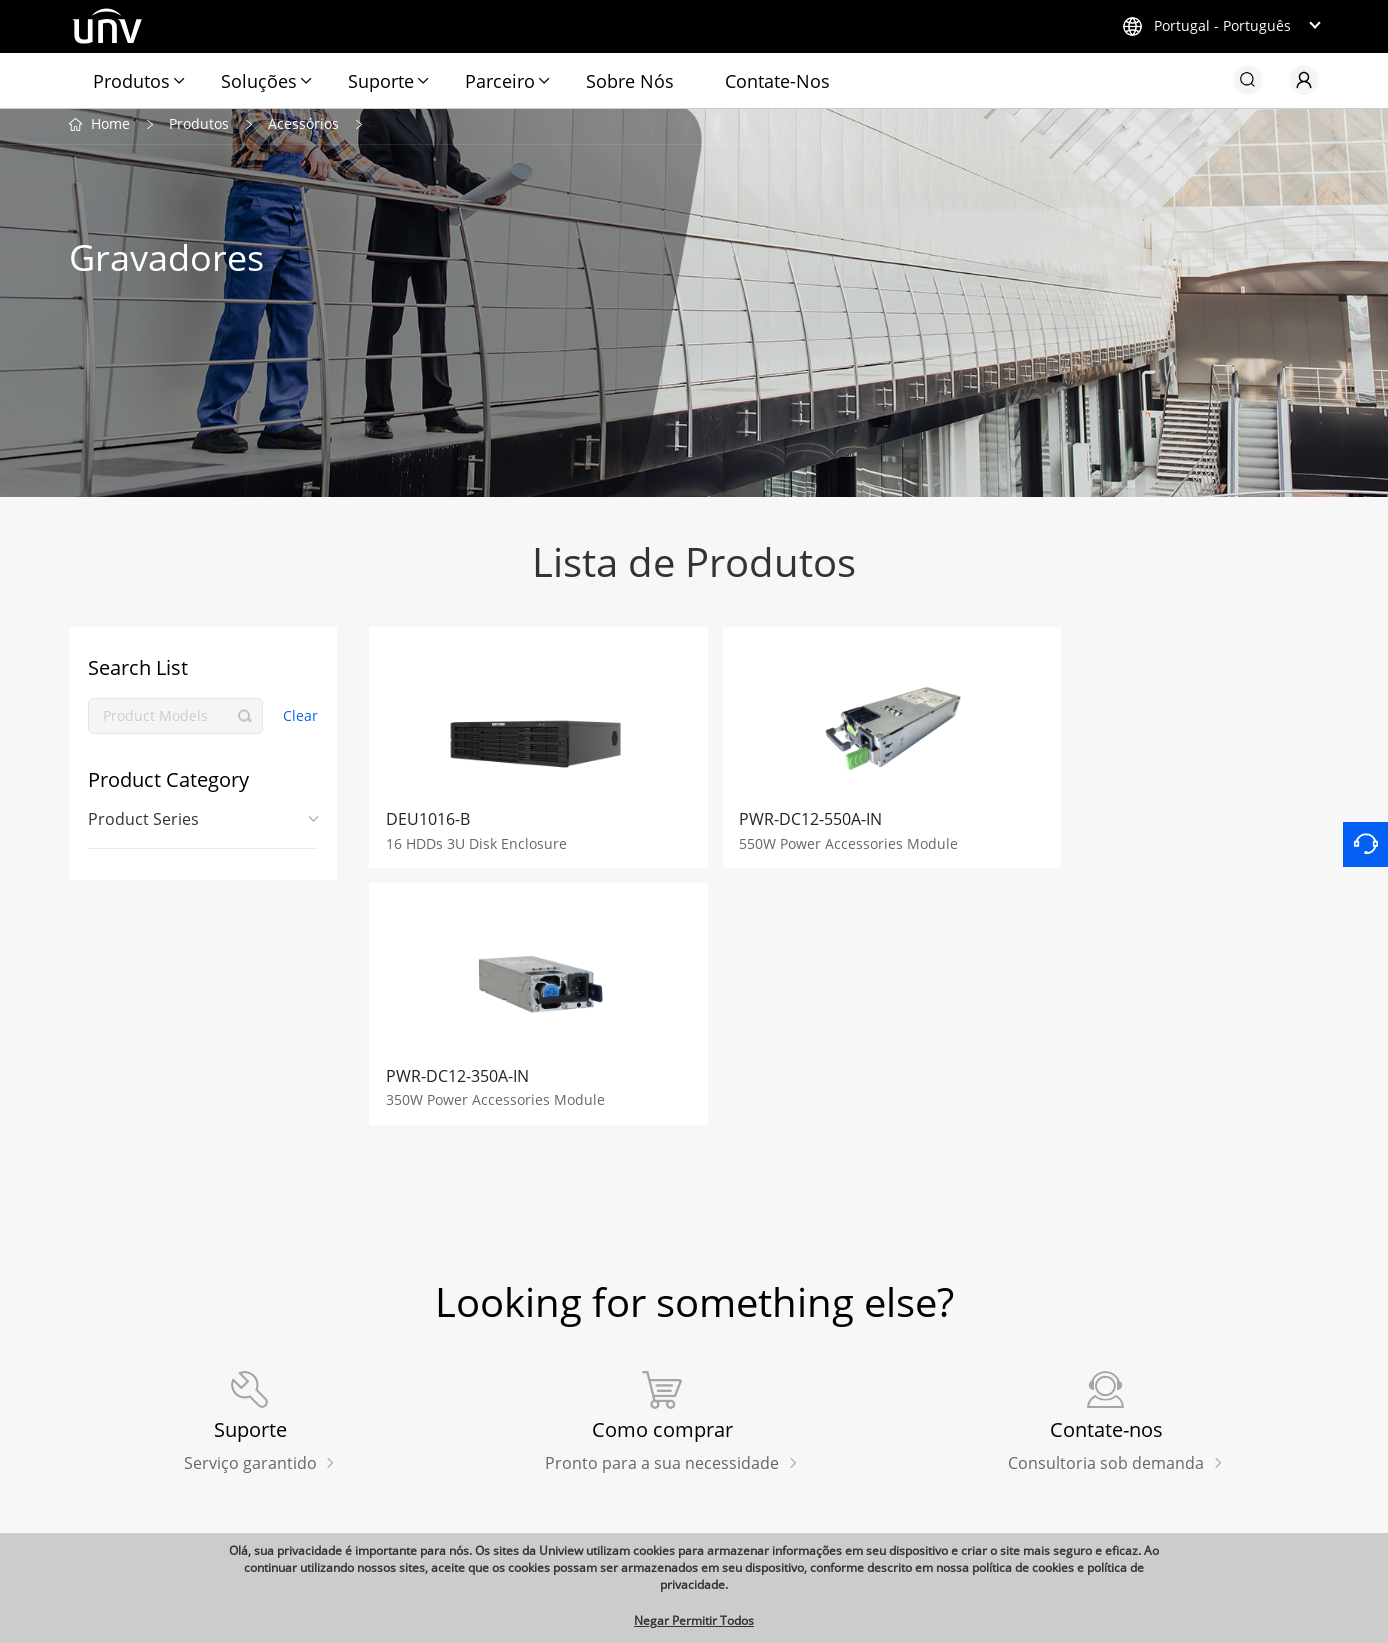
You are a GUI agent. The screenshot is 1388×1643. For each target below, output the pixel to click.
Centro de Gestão (916, 1458)
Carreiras (889, 1428)
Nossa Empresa (924, 1357)
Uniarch (95, 1398)
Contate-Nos (777, 81)
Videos (663, 1489)
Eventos (667, 1458)
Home (110, 128)
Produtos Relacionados (166, 1357)
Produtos (131, 81)
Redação (677, 1357)
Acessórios (303, 128)
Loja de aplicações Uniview (452, 1397)
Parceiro (500, 81)
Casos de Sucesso (700, 1428)
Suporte (381, 81)
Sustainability (686, 1519)
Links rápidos (419, 1357)
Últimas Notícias (695, 1397)
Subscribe (1130, 1357)
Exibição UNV (115, 1431)
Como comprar (412, 1428)
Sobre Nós (630, 81)
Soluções (259, 81)
